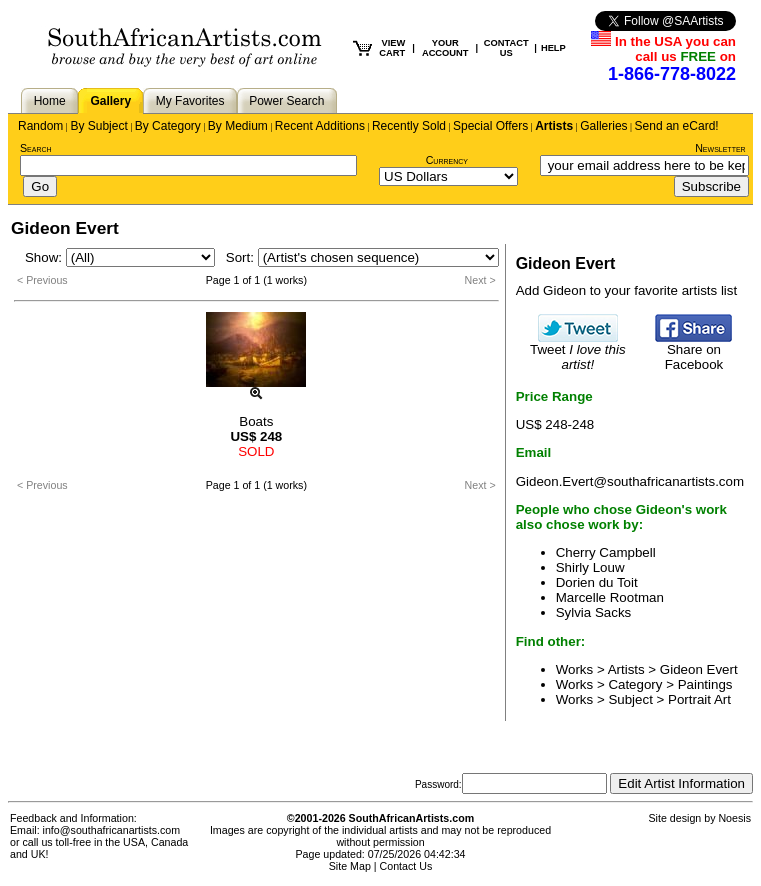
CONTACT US (506, 48)
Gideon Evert (699, 669)
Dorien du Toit (597, 582)
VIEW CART (392, 48)
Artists (554, 126)
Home (50, 101)
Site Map (350, 866)
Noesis (734, 818)
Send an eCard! (677, 126)
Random (40, 126)
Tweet (578, 351)
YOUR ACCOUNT (445, 48)
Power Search (286, 101)
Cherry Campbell (606, 552)
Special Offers (490, 126)
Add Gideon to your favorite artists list (627, 290)
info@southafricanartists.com (112, 830)
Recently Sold (409, 126)
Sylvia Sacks (594, 612)
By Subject (98, 126)
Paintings (705, 684)
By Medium (238, 126)
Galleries (603, 126)
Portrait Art (699, 699)
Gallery (110, 101)
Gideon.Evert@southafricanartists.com (630, 481)
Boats (256, 421)
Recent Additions (320, 126)
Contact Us (406, 866)
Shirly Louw (590, 567)
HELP (553, 48)
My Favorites (190, 101)
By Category (168, 126)
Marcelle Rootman (610, 597)
